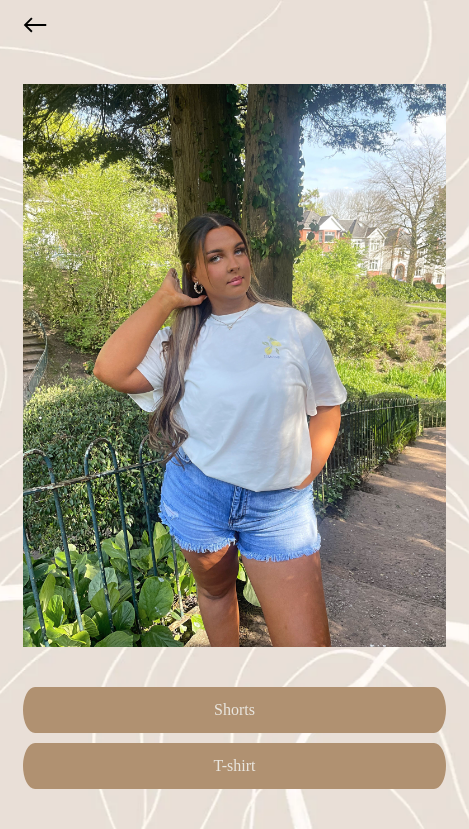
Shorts (234, 709)
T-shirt (234, 765)
